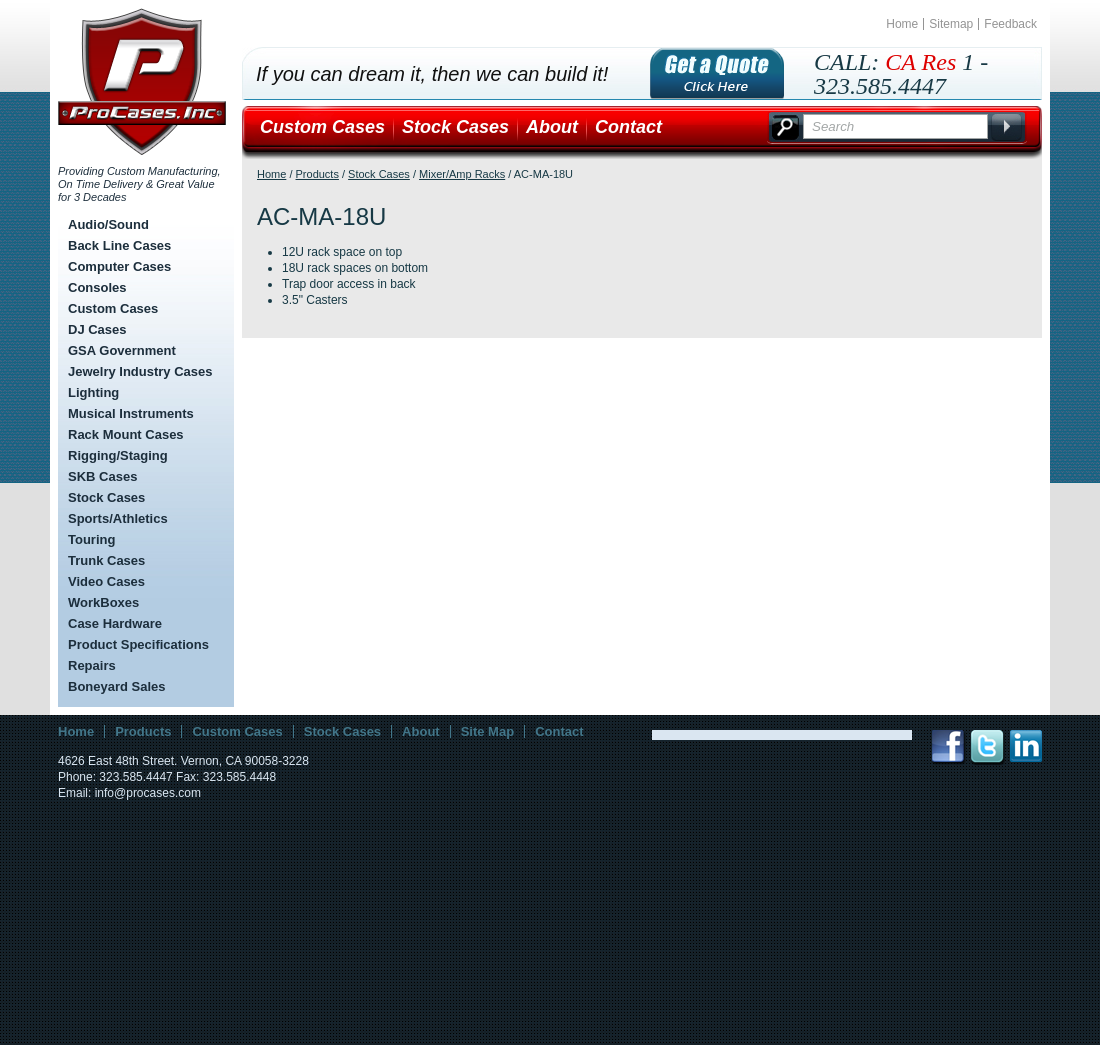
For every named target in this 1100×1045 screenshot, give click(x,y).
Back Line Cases (119, 245)
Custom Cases (113, 308)
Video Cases (106, 581)
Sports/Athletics (118, 518)
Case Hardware (115, 623)
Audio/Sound (108, 224)
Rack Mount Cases (126, 434)
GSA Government (122, 350)
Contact (628, 127)
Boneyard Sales (117, 686)
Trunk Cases (106, 560)
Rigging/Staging (118, 455)
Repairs (92, 665)
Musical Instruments (131, 413)
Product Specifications (138, 644)
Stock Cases (106, 497)
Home (902, 24)
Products (317, 174)
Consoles (97, 287)
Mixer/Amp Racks (462, 174)
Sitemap (951, 24)
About (552, 127)
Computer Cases (119, 266)
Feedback (1010, 24)
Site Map (487, 731)
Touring (91, 539)
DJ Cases (97, 329)
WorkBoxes (103, 602)
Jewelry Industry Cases (140, 371)
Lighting (93, 392)
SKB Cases (102, 476)
